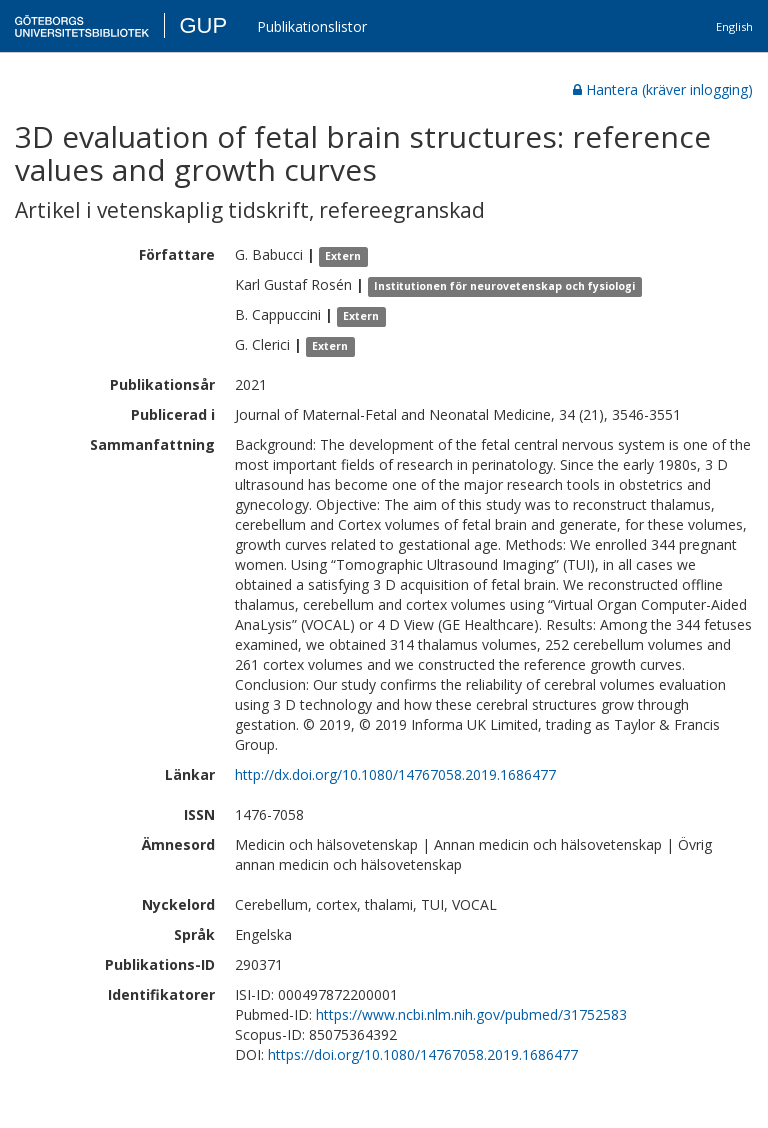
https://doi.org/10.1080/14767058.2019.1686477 (423, 1054)
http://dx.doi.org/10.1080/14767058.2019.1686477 (395, 774)
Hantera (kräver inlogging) (663, 89)
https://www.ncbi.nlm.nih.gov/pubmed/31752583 (471, 1014)
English (734, 26)
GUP (203, 25)
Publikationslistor (312, 26)
